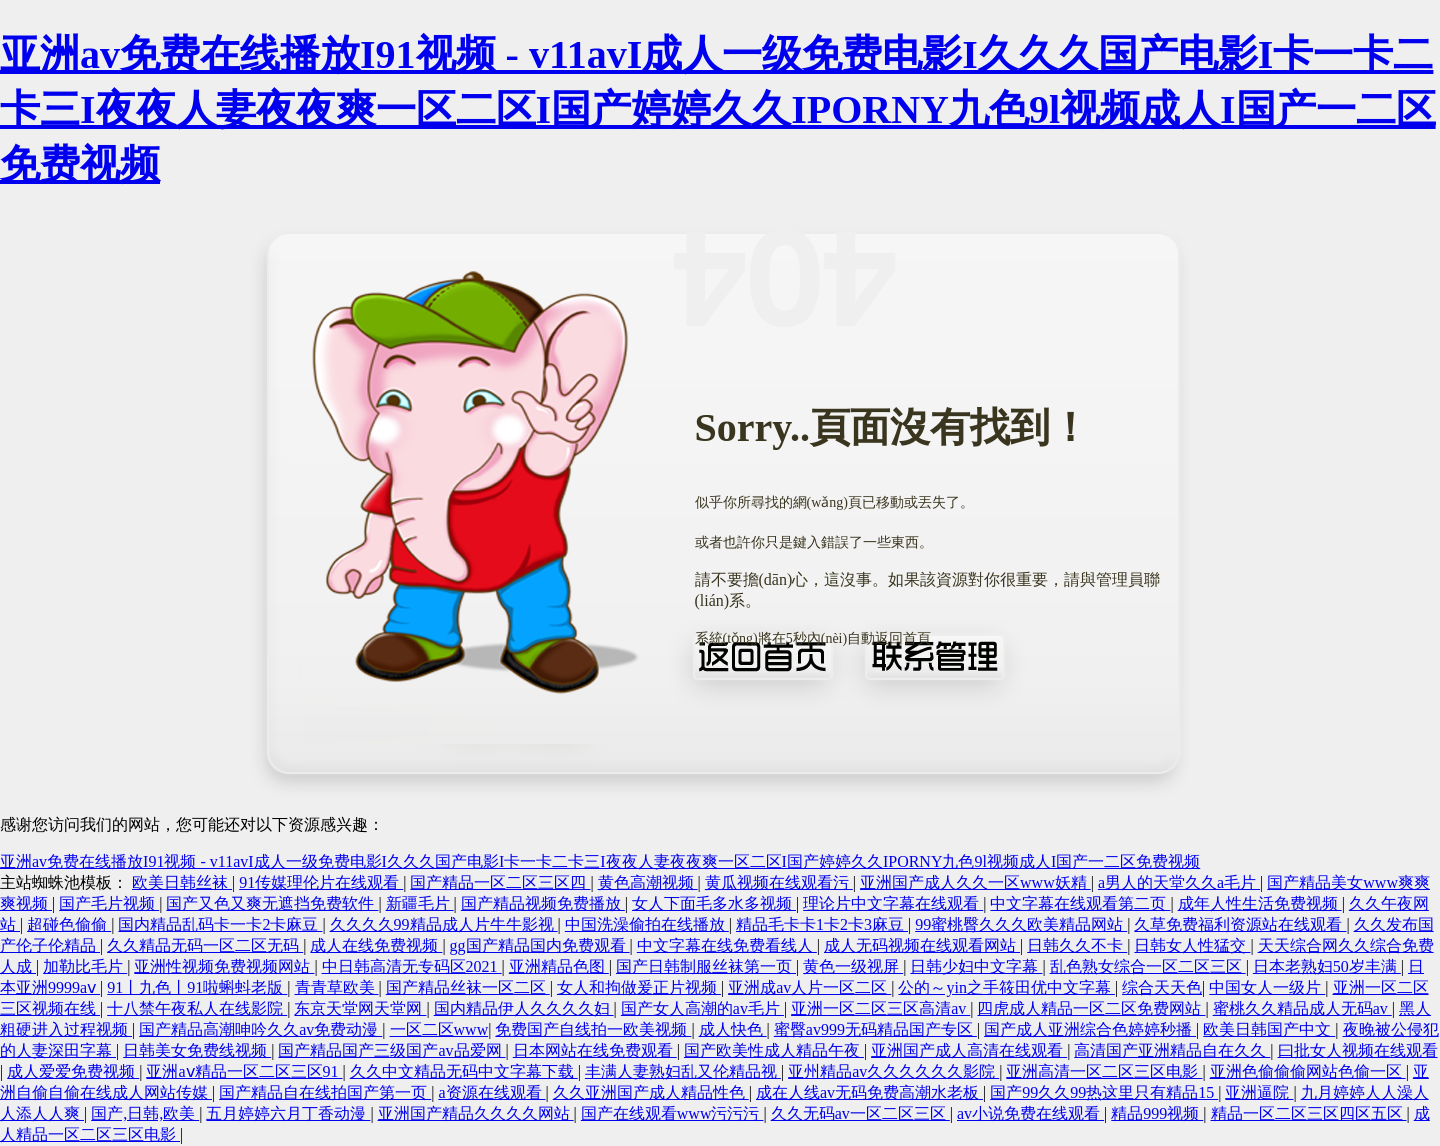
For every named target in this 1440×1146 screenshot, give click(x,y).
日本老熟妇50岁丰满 (1327, 966)
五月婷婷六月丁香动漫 (288, 1113)
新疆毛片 (420, 903)
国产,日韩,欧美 (145, 1113)
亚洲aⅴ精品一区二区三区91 (244, 1071)
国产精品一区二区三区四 (500, 882)
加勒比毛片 (85, 966)
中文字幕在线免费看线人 (727, 945)
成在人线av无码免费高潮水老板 (869, 1092)
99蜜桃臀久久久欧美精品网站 (1021, 924)
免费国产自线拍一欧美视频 (593, 1029)
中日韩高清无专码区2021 (412, 966)
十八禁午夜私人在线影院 (197, 1008)
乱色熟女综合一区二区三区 (1148, 966)
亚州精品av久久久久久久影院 (893, 1071)
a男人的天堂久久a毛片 (1179, 882)
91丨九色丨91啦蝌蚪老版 (197, 987)
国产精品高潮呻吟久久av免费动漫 (260, 1029)
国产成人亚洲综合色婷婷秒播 (1090, 1029)
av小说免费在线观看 (1030, 1113)
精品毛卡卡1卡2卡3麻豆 (822, 924)
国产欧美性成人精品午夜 (774, 1050)
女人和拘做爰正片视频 (639, 987)
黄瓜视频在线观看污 (779, 882)
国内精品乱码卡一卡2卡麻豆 (220, 924)
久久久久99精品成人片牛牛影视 (444, 924)
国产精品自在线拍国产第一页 (325, 1092)
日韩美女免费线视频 (197, 1050)
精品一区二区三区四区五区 (1309, 1113)
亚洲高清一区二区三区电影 (1104, 1071)
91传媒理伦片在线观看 (321, 882)
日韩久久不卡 (1077, 945)
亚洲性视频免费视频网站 (224, 966)
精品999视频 (1157, 1113)
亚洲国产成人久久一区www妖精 (975, 882)
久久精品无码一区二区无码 (205, 945)
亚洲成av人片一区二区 (809, 987)
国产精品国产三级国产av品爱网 (391, 1050)
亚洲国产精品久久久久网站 (476, 1113)
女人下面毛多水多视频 (714, 903)
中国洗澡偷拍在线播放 (647, 924)
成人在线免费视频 (376, 945)
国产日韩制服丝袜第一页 (706, 966)
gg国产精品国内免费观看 (540, 945)
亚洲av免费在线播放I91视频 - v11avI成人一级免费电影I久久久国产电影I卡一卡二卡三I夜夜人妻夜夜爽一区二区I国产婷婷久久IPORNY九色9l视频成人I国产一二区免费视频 (718, 109)
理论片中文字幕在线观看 (893, 903)
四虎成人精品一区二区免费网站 (1091, 1008)
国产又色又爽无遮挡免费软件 (272, 903)
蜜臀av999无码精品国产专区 (875, 1029)
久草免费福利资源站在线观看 (1240, 924)
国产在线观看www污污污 (672, 1113)
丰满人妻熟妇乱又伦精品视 (683, 1071)
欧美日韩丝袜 (182, 882)
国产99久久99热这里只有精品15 (1104, 1092)
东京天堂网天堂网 (360, 1008)
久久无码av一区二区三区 (860, 1113)
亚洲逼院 (1259, 1092)
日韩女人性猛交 (1192, 945)
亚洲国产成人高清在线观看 (969, 1050)
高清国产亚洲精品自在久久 (1172, 1050)
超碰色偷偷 (69, 924)
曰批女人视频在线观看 (1358, 1050)
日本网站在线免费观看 (595, 1050)
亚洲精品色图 (559, 966)
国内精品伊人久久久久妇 (524, 1008)
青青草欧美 (337, 987)
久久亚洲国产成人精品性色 (651, 1092)
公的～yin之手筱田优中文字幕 (1006, 987)
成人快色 (733, 1029)
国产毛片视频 (109, 903)
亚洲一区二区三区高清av (880, 1008)
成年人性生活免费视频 (1260, 903)
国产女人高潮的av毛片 (702, 1008)
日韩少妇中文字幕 (976, 966)
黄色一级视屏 (853, 966)
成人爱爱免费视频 (73, 1071)
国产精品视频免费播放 (543, 903)
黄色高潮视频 (648, 882)
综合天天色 (1162, 987)
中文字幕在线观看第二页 (1080, 903)
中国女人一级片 (1267, 987)
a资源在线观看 (491, 1092)
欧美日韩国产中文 (1269, 1029)
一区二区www (439, 1029)
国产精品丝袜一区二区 (468, 987)
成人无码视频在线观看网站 (922, 945)
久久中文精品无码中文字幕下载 (464, 1071)
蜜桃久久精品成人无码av (1302, 1008)
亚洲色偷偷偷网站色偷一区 (1308, 1071)
